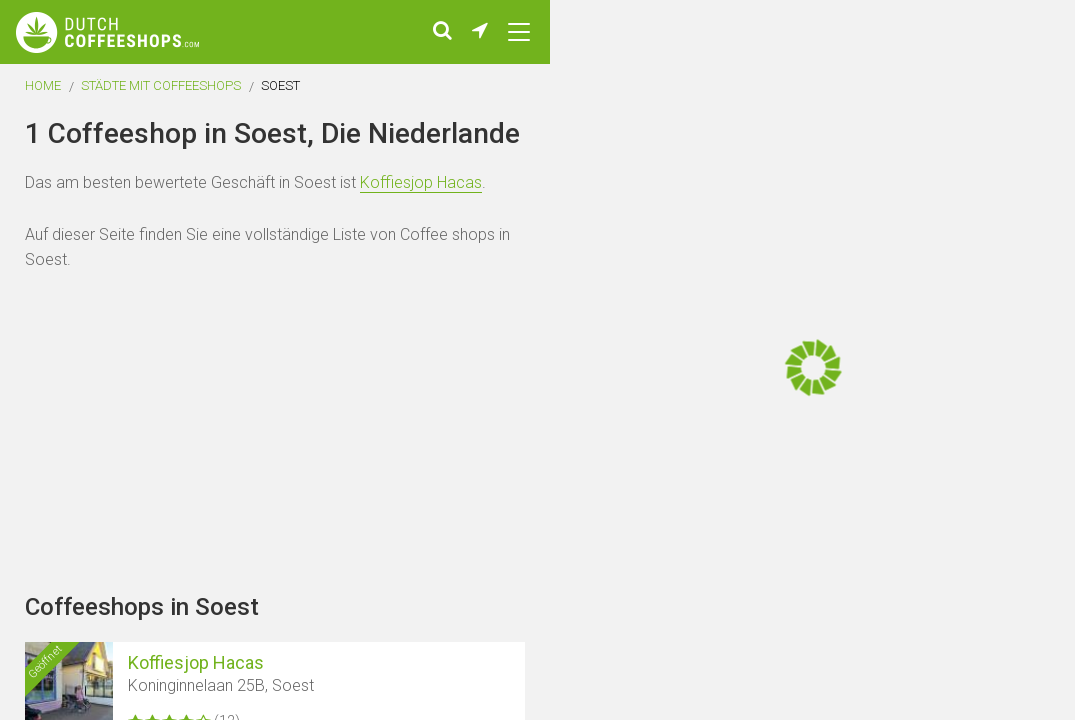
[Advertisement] (955, 360)
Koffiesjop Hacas (421, 195)
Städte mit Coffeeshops (161, 98)
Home (43, 98)
